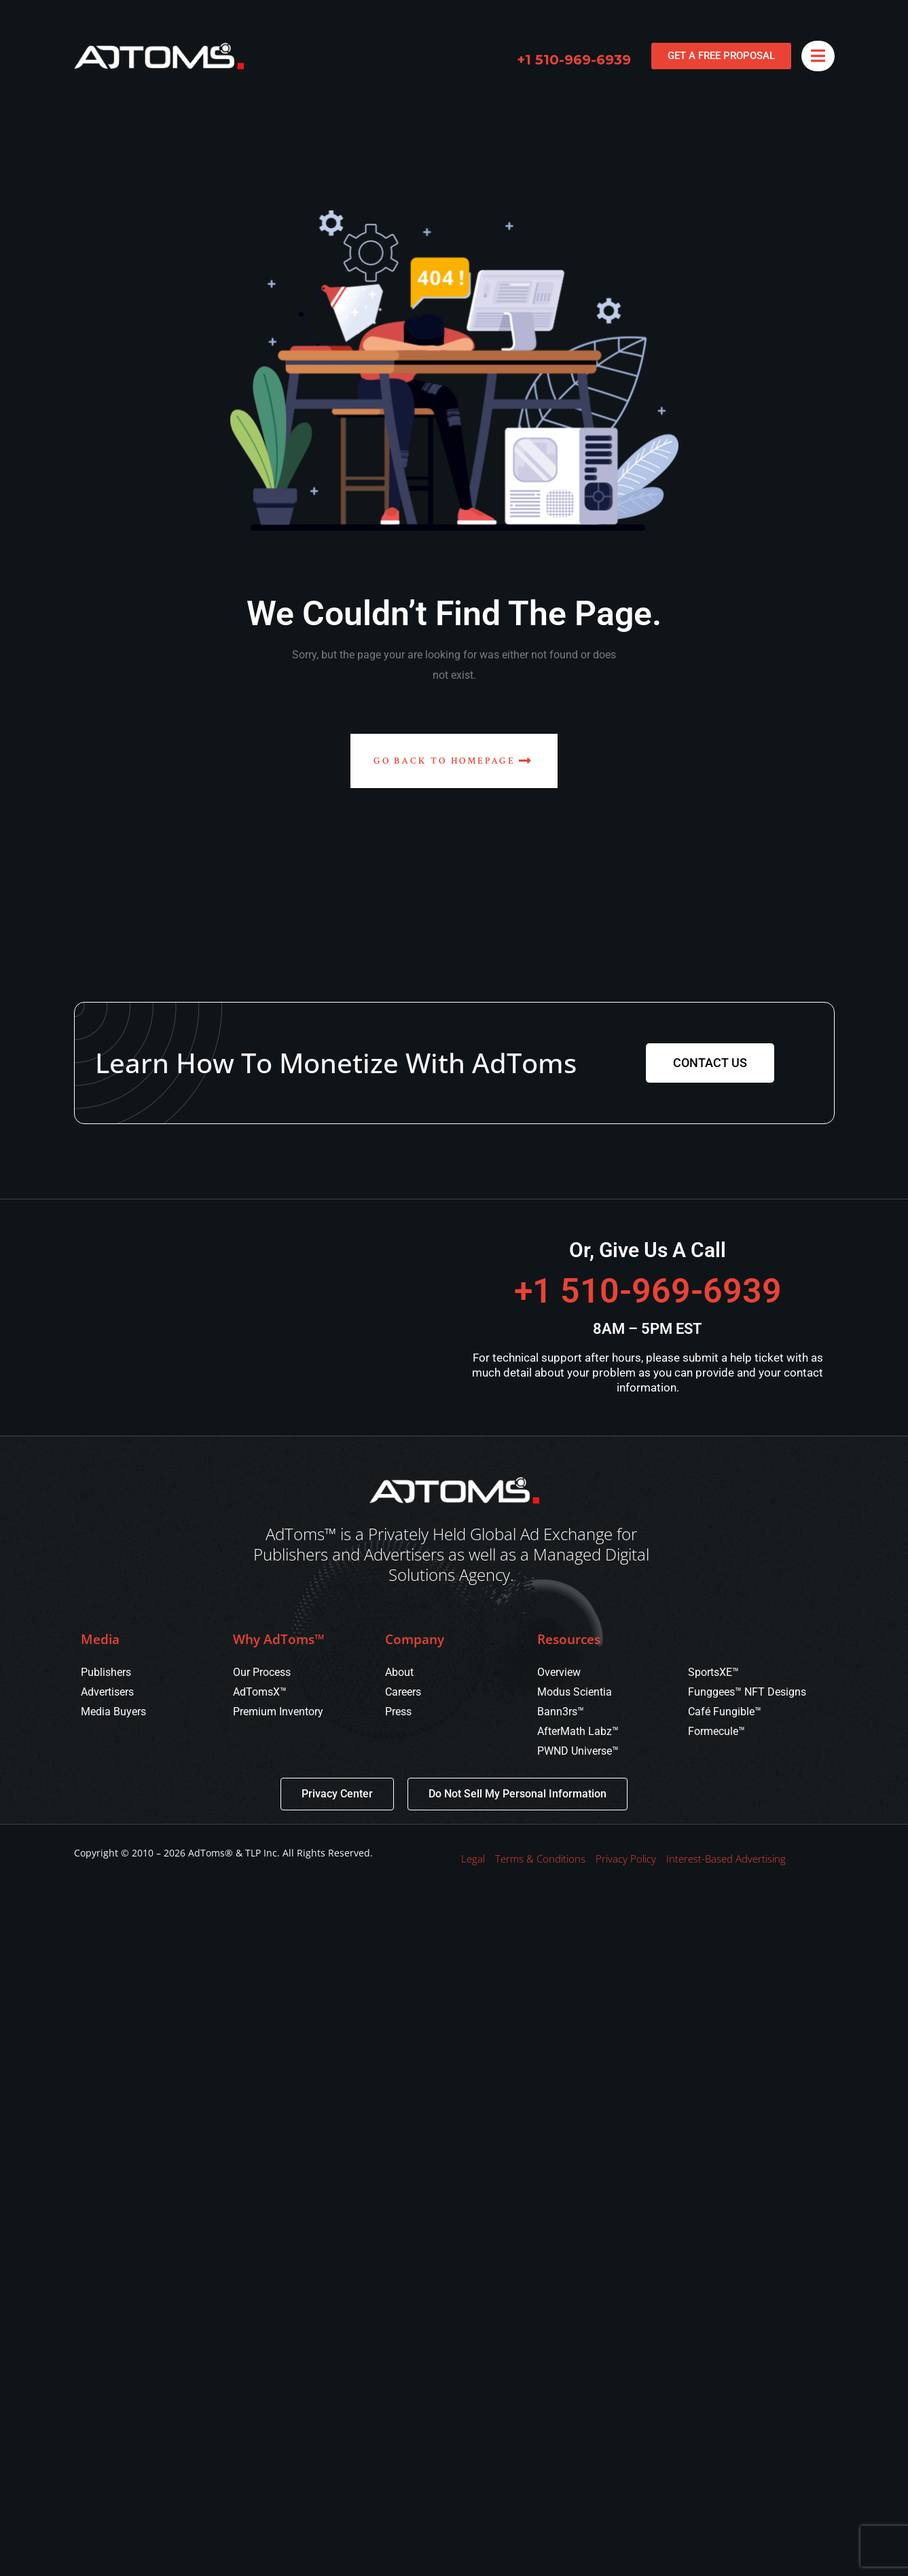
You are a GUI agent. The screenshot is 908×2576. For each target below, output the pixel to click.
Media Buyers (113, 1711)
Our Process (262, 1672)
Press (398, 1711)
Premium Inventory (278, 1711)
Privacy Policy (626, 1858)
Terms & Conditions (540, 1858)
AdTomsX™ (260, 1691)
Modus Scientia (574, 1691)
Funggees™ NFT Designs (747, 1691)
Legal (473, 1858)
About (399, 1672)
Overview (559, 1672)
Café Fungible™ (724, 1711)
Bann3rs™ (560, 1711)
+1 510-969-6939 (574, 60)
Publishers (106, 1672)
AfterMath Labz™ (578, 1731)
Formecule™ (716, 1731)
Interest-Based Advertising (726, 1858)
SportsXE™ (713, 1672)
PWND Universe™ (578, 1750)
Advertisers (107, 1691)
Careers (403, 1691)
